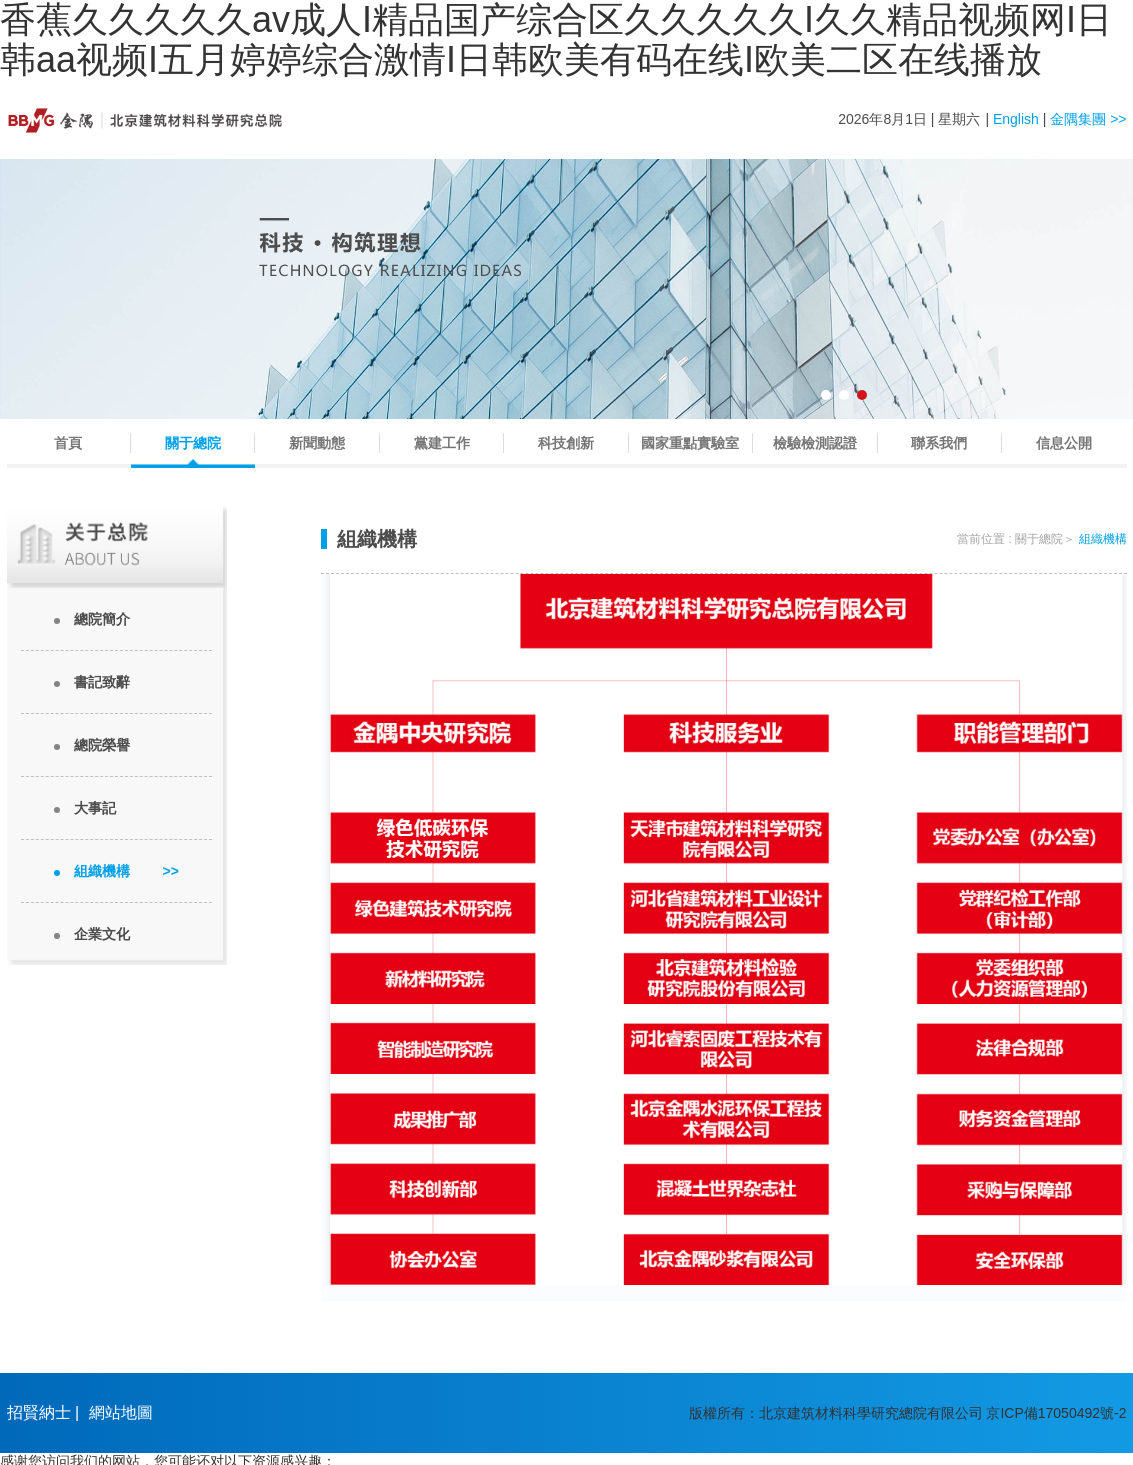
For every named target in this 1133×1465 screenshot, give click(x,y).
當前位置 (981, 539)
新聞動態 (317, 443)
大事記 (95, 808)
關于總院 (193, 443)
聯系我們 (939, 443)
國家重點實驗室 (690, 443)
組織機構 (126, 871)
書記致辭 (102, 682)
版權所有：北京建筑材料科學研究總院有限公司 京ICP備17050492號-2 (908, 1413)
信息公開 (1064, 443)
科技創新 (566, 443)
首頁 (68, 443)
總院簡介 (102, 619)
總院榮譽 (102, 745)
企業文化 (102, 934)
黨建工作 (442, 443)
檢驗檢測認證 (815, 443)
